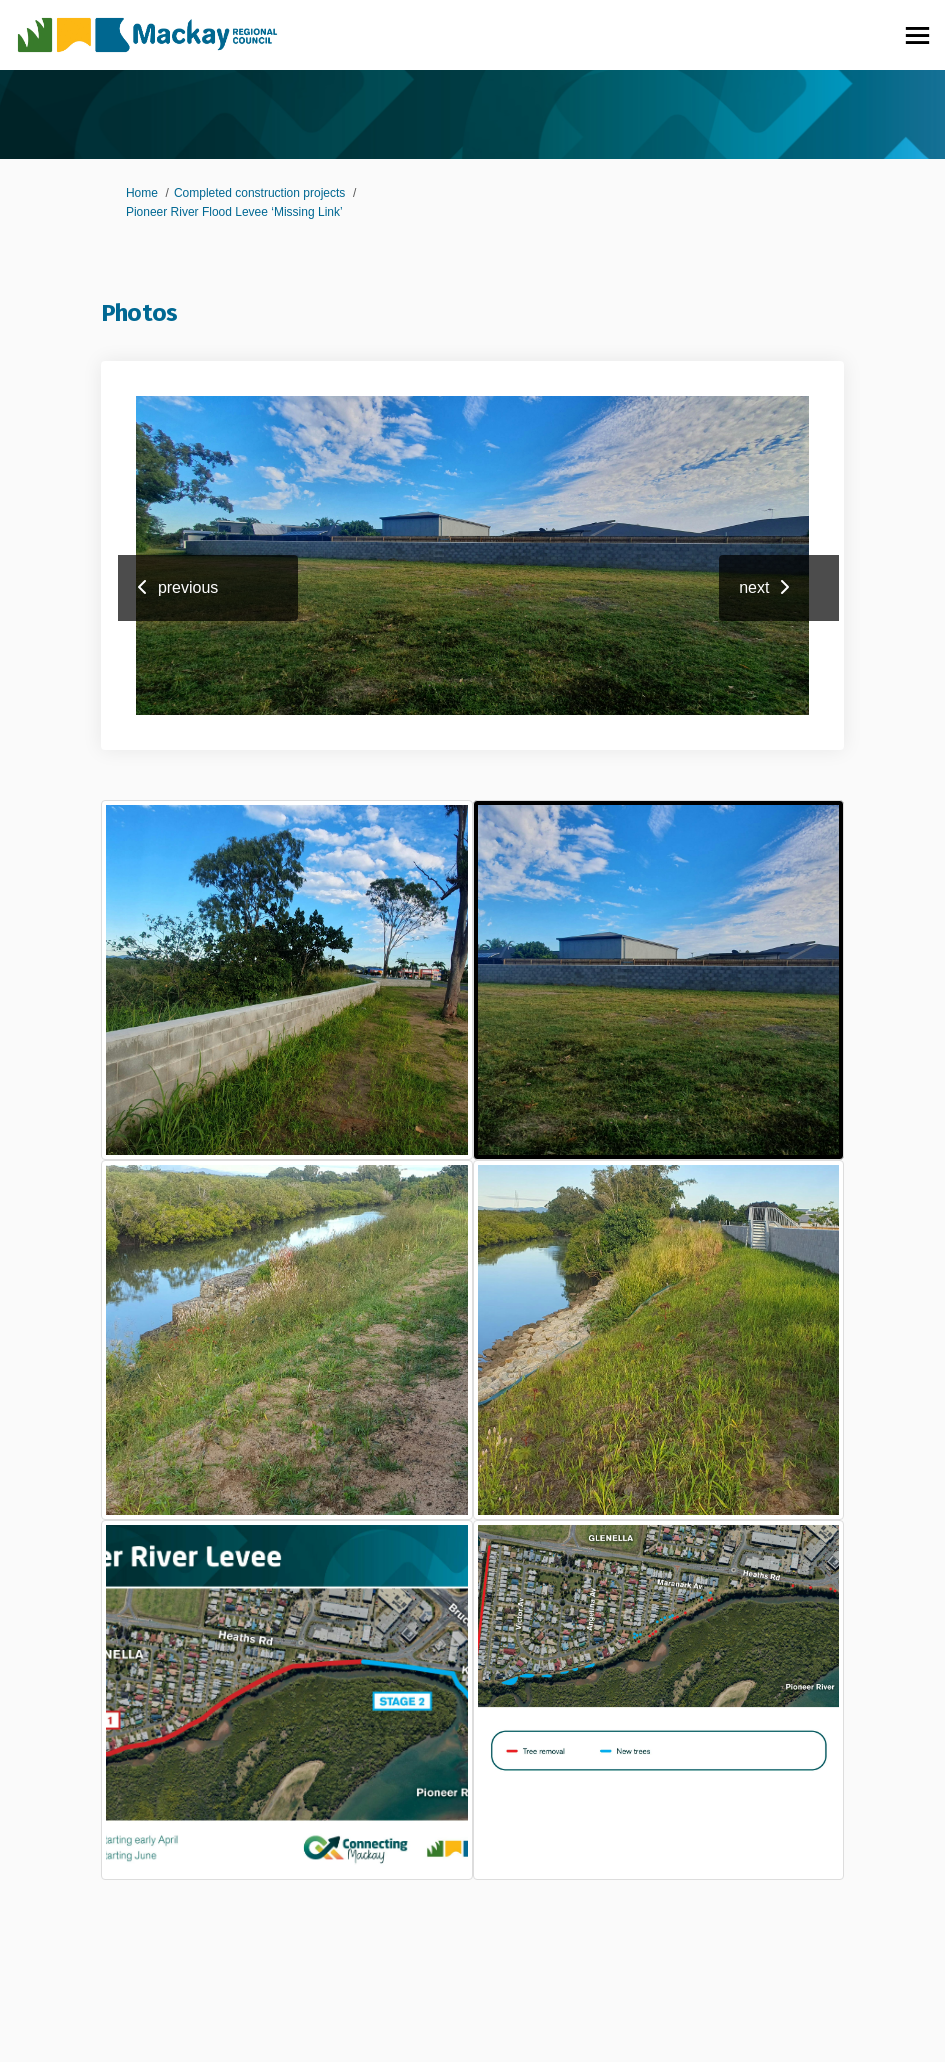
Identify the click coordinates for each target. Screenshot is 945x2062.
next (754, 587)
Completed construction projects (259, 193)
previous (188, 587)
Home (142, 193)
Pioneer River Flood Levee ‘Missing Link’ (234, 212)
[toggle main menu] (917, 35)
